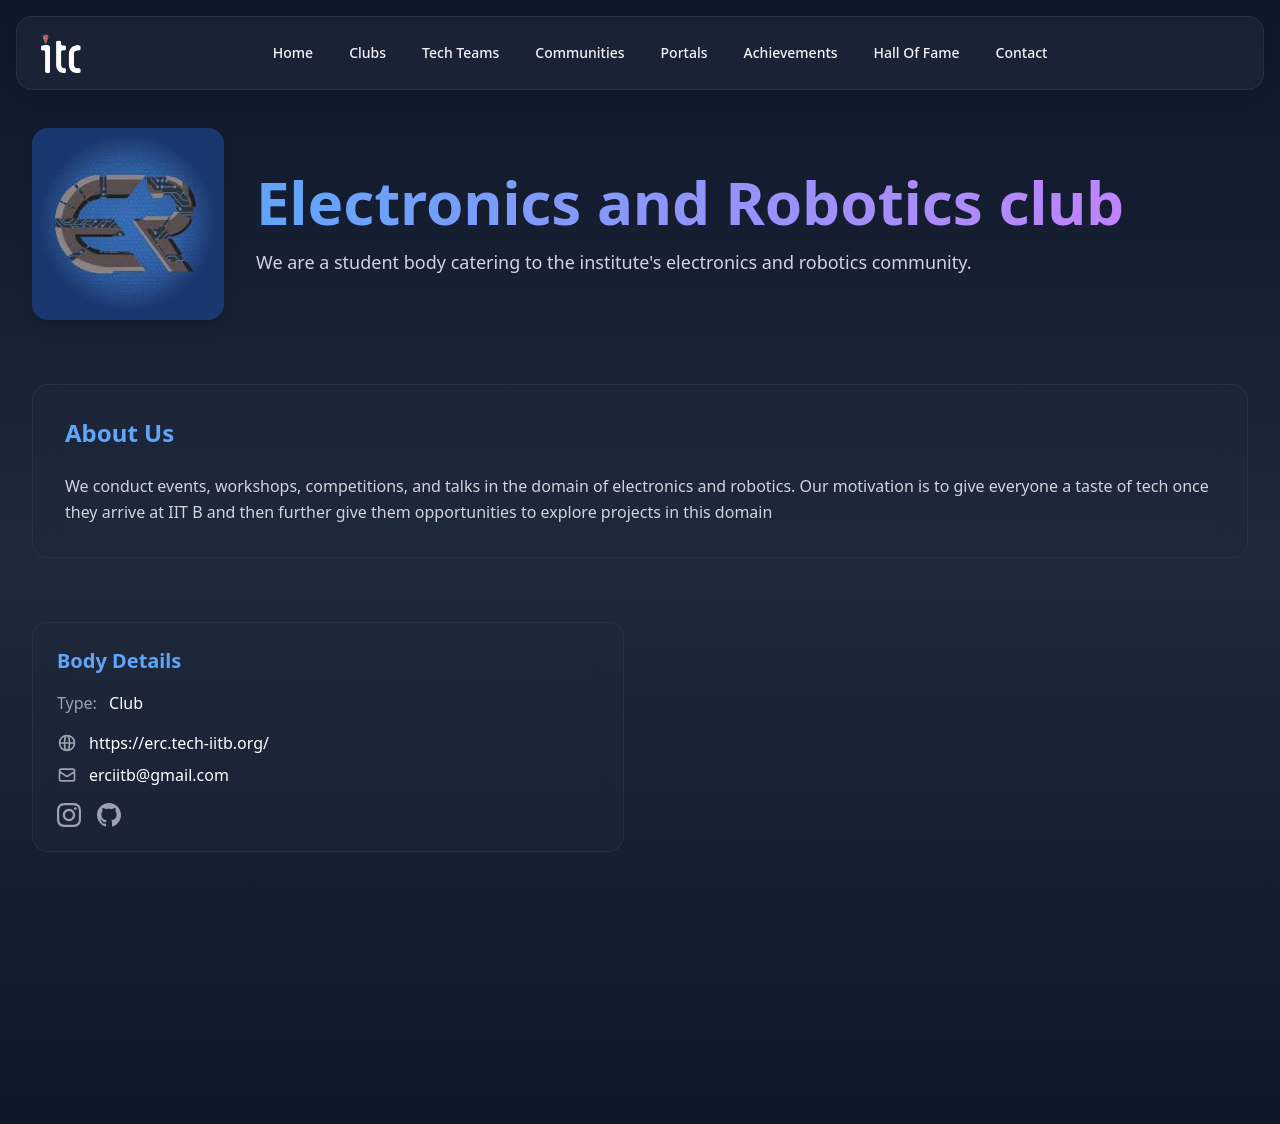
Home (293, 52)
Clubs (367, 52)
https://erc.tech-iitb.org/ (179, 743)
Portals (684, 52)
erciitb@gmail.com (159, 775)
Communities (579, 52)
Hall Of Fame (917, 52)
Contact (1022, 52)
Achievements (791, 52)
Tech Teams (460, 52)
